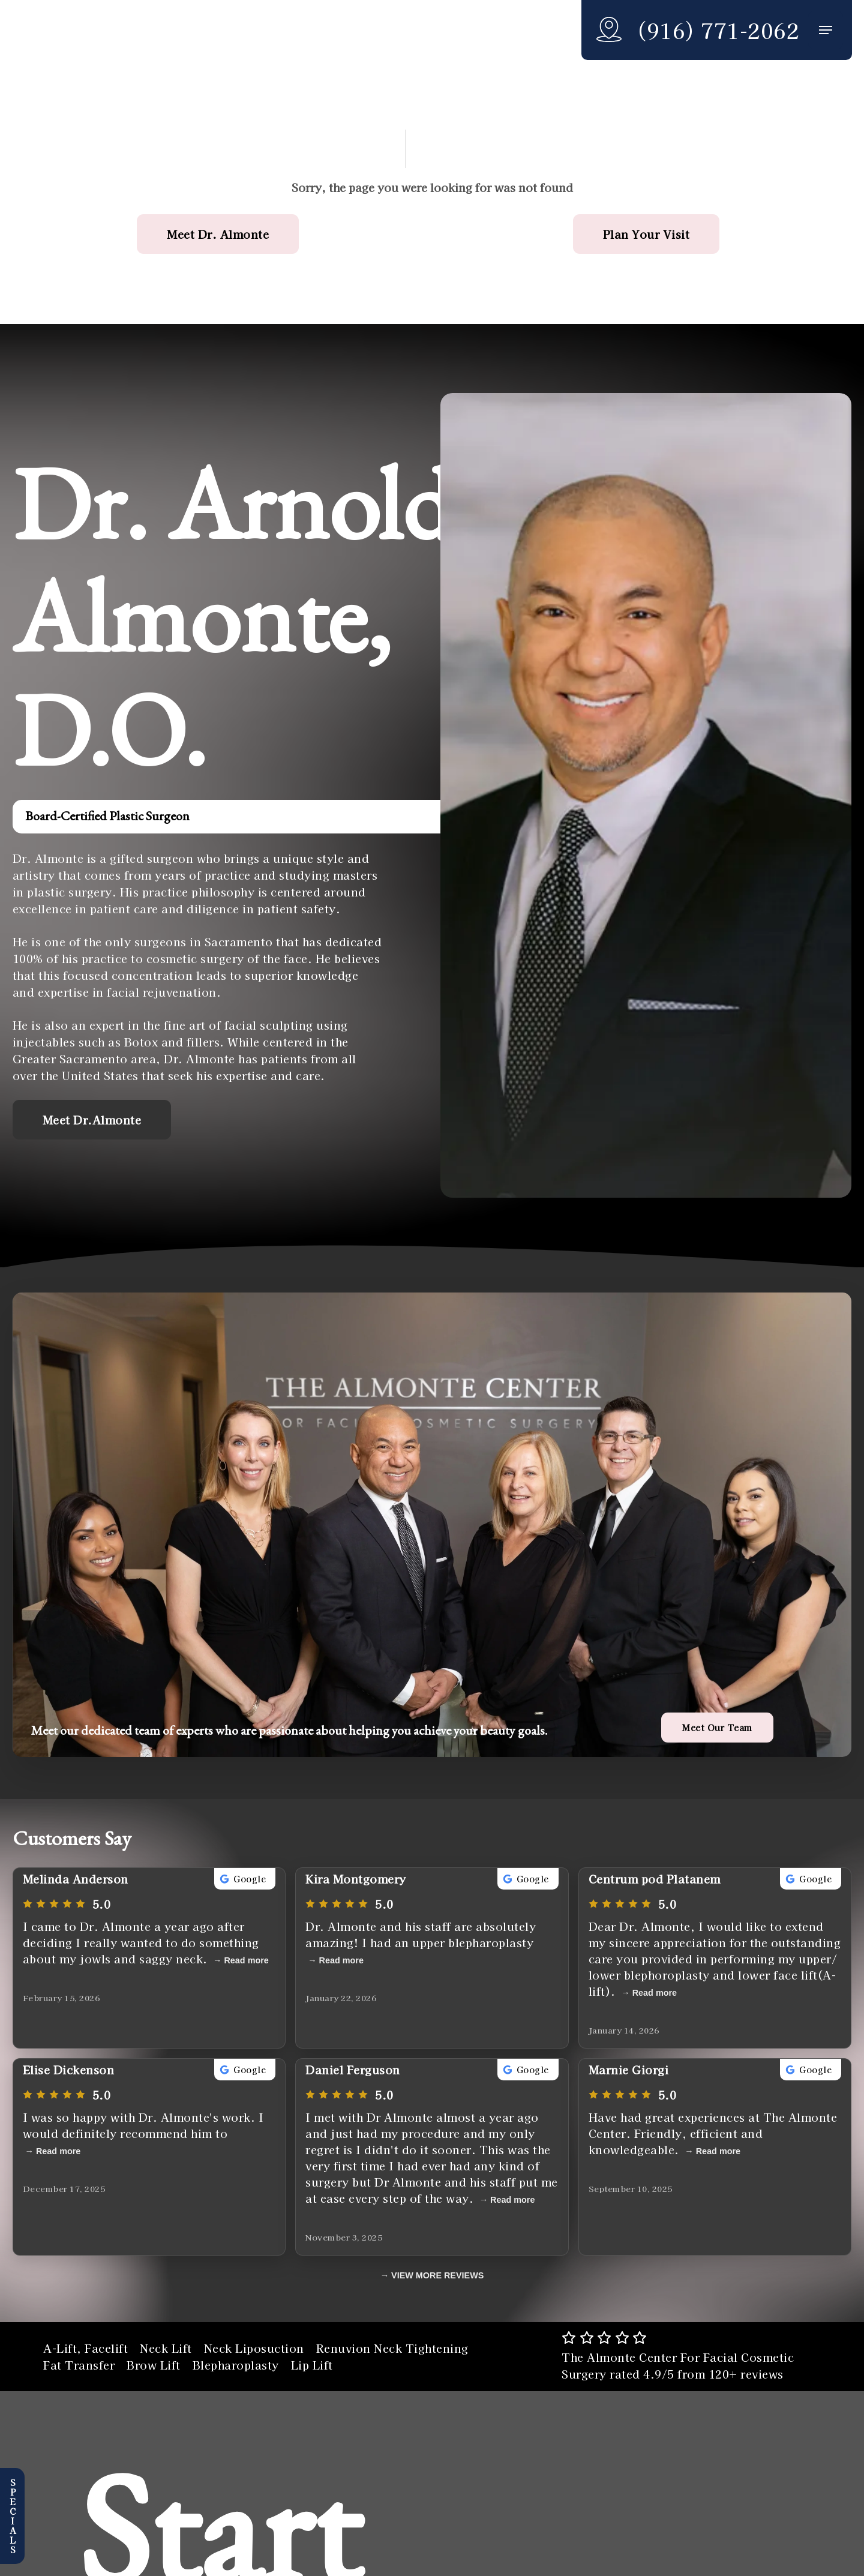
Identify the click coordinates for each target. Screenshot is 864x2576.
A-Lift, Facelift (85, 2348)
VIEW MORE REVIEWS (437, 2275)
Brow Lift (154, 2365)
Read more (246, 1960)
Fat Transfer (79, 2365)
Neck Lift (166, 2348)
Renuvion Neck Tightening (392, 2348)
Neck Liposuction (254, 2348)
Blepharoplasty (236, 2365)
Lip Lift (312, 2365)
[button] (825, 30)
